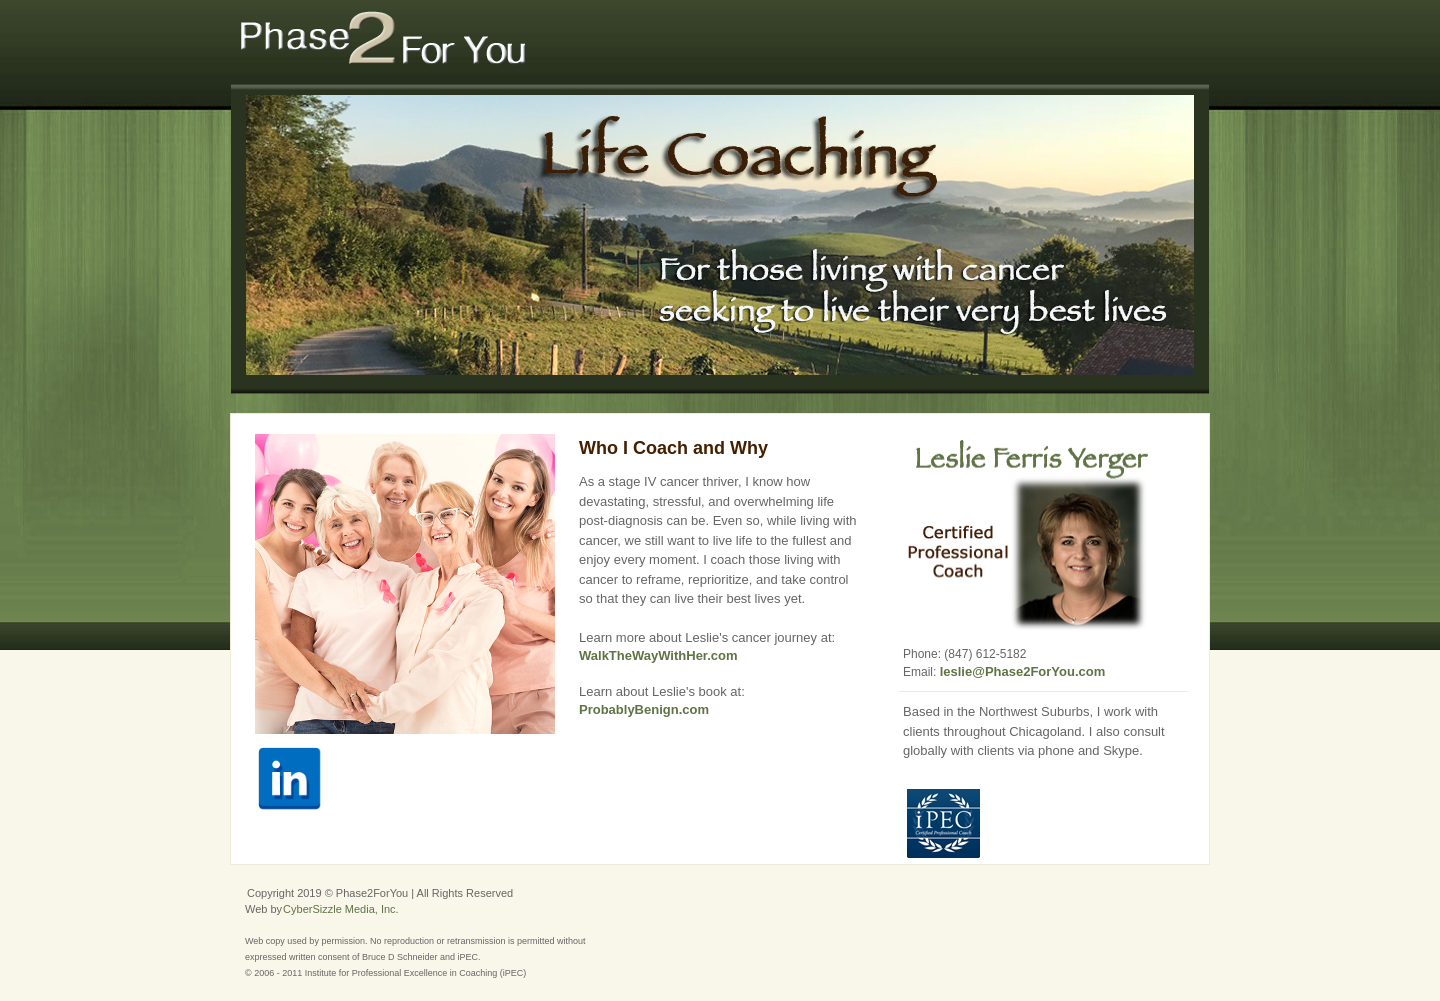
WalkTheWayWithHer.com (658, 655)
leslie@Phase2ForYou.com (1023, 671)
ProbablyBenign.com (644, 709)
